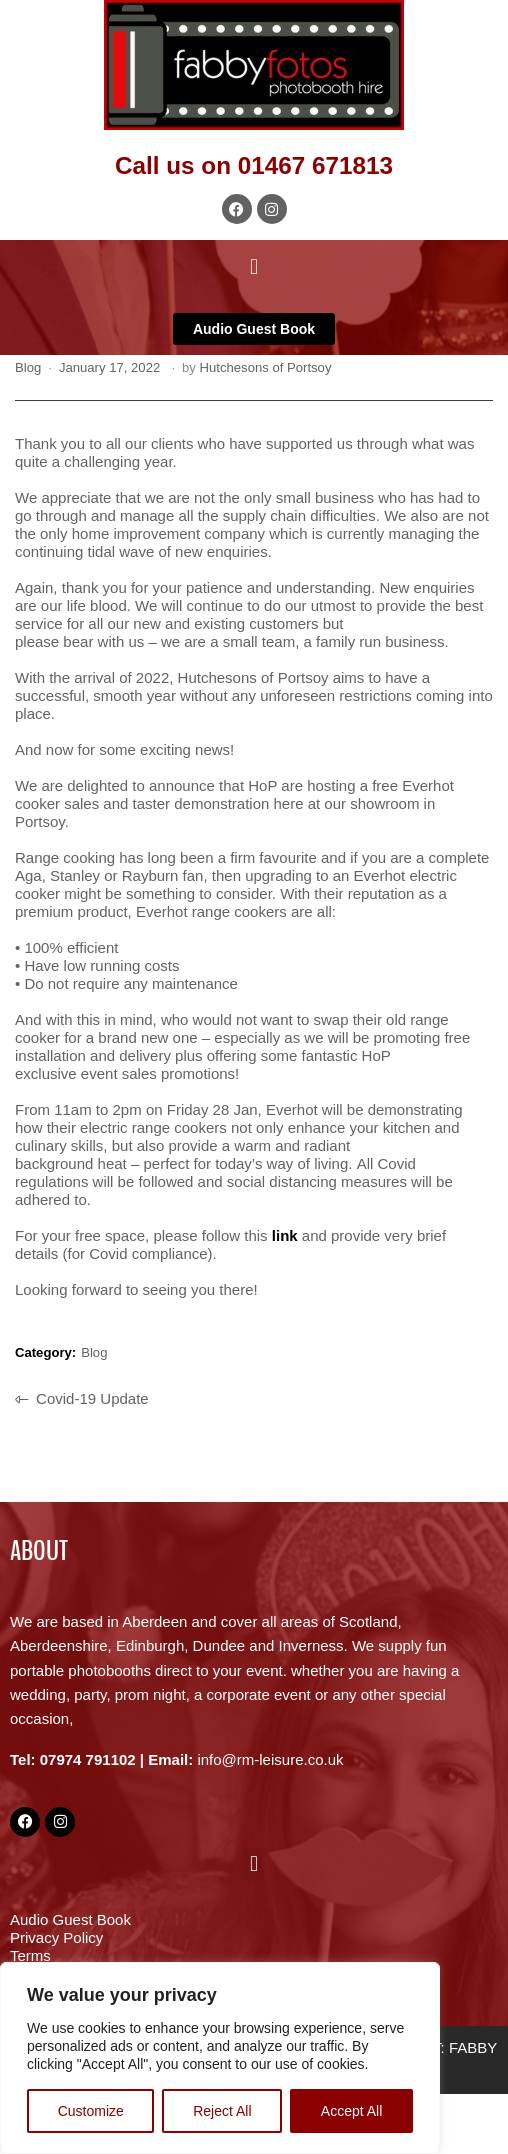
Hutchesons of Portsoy (266, 367)
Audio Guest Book (70, 1919)
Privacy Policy (56, 1937)
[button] (253, 266)
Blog (28, 367)
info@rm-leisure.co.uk (270, 1759)
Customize (91, 2111)
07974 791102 (88, 1759)
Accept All (351, 2111)
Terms (30, 1955)
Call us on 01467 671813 (254, 165)
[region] (220, 2058)
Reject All (222, 2111)
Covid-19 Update (92, 1397)
